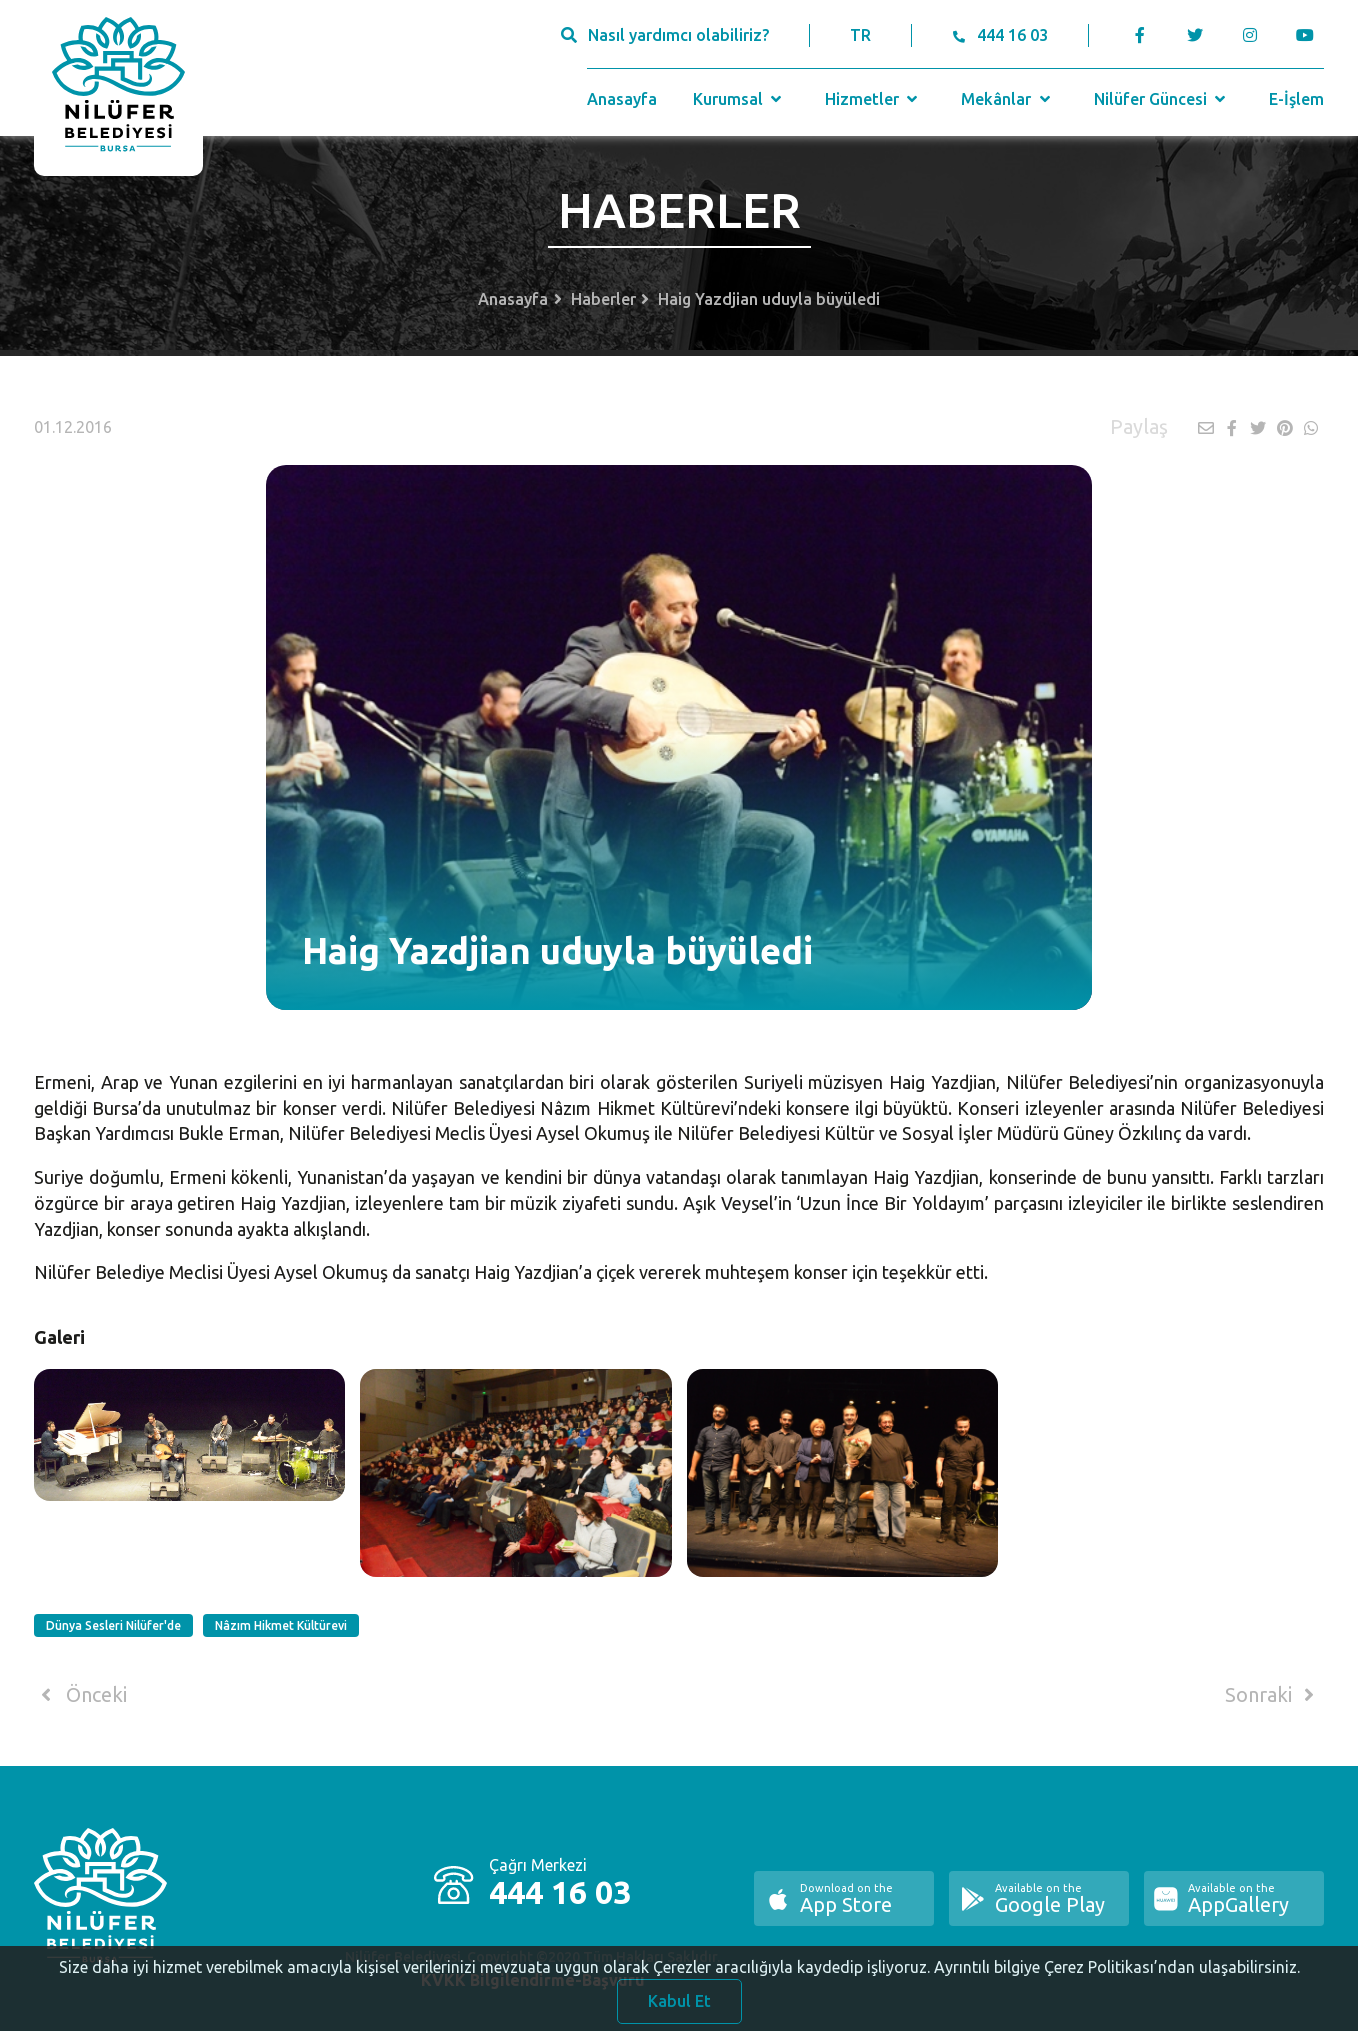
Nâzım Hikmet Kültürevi (281, 1625)
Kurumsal (739, 99)
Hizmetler (873, 99)
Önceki (80, 1695)
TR (860, 35)
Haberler (603, 299)
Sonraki (1273, 1695)
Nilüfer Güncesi (1162, 99)
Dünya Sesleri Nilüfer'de (113, 1625)
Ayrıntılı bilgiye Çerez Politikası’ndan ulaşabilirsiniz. (1117, 1977)
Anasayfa (622, 99)
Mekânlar (1007, 99)
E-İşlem (1296, 99)
